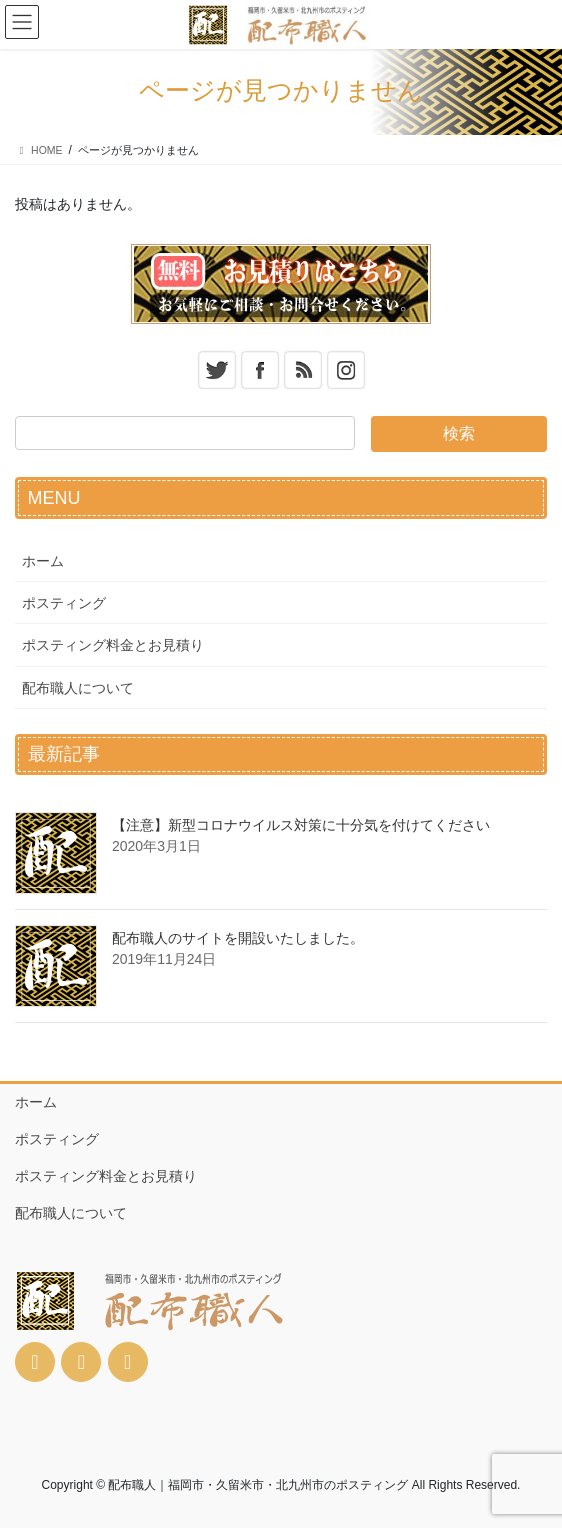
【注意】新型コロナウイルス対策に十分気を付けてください (301, 825)
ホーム (43, 561)
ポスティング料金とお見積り (113, 645)
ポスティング (64, 603)
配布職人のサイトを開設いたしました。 (238, 938)
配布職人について (78, 688)
